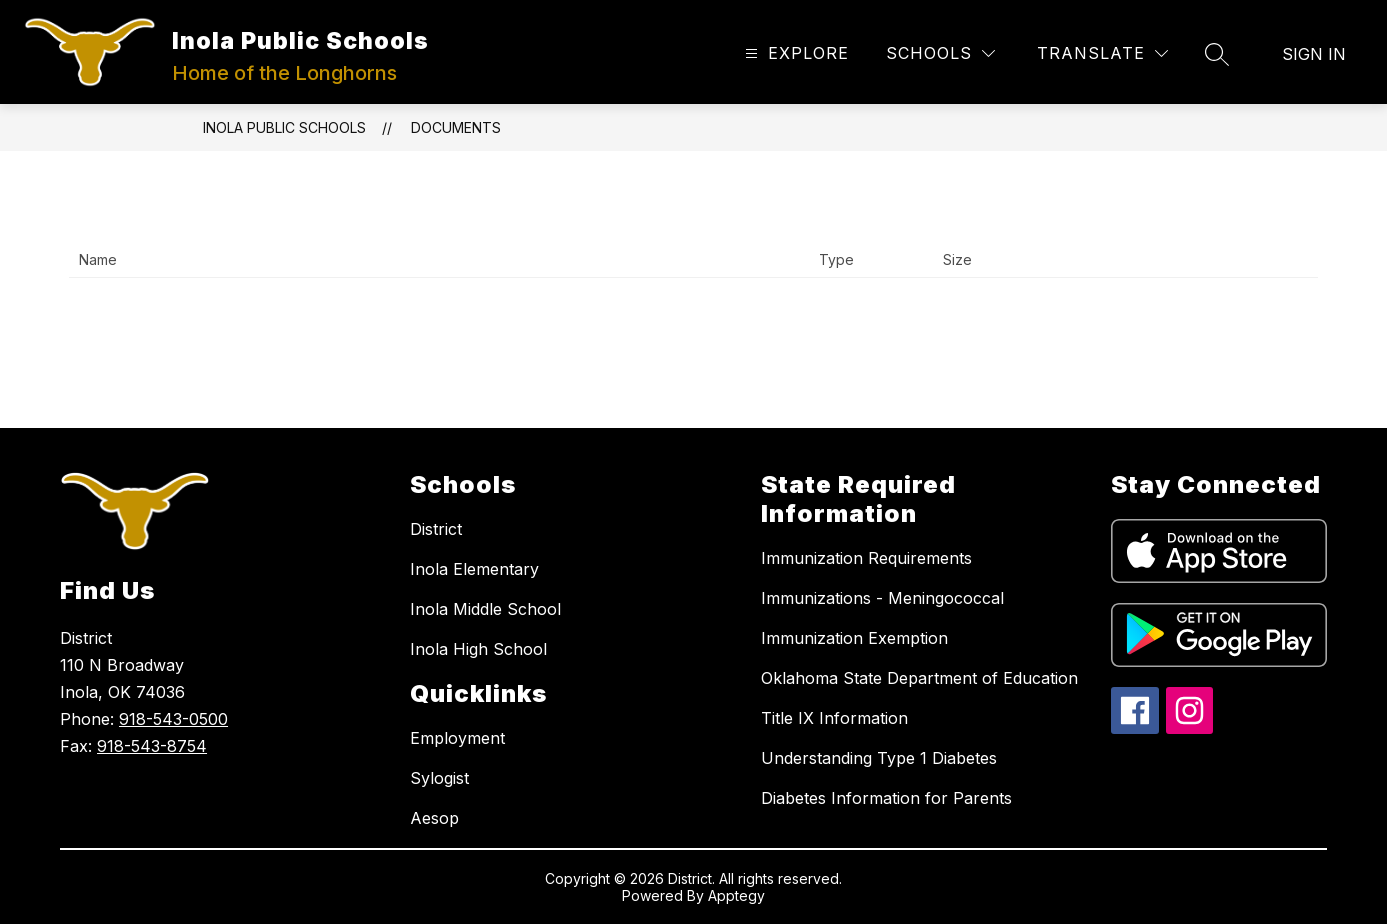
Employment (457, 738)
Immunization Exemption (854, 638)
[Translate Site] (1102, 53)
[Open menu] (794, 53)
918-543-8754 (152, 746)
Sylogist (439, 778)
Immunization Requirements (866, 558)
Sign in (1314, 54)
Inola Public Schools (284, 127)
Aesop (434, 818)
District (436, 529)
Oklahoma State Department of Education (919, 678)
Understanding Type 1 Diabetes (879, 758)
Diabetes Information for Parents (886, 798)
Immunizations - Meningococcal (882, 598)
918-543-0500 (173, 719)
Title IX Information (834, 718)
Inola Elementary (474, 569)
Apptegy (736, 895)
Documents (456, 127)
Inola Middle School (485, 609)
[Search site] (1217, 54)
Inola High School (478, 649)
